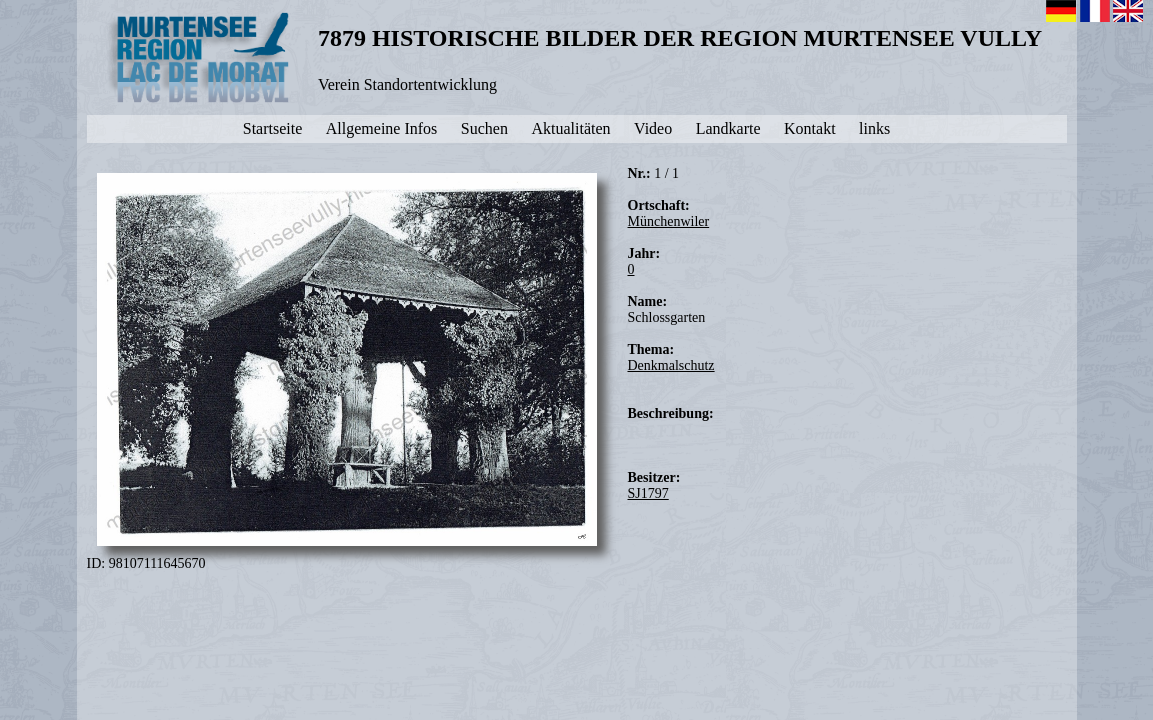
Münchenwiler (669, 221)
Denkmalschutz (671, 365)
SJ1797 (648, 493)
